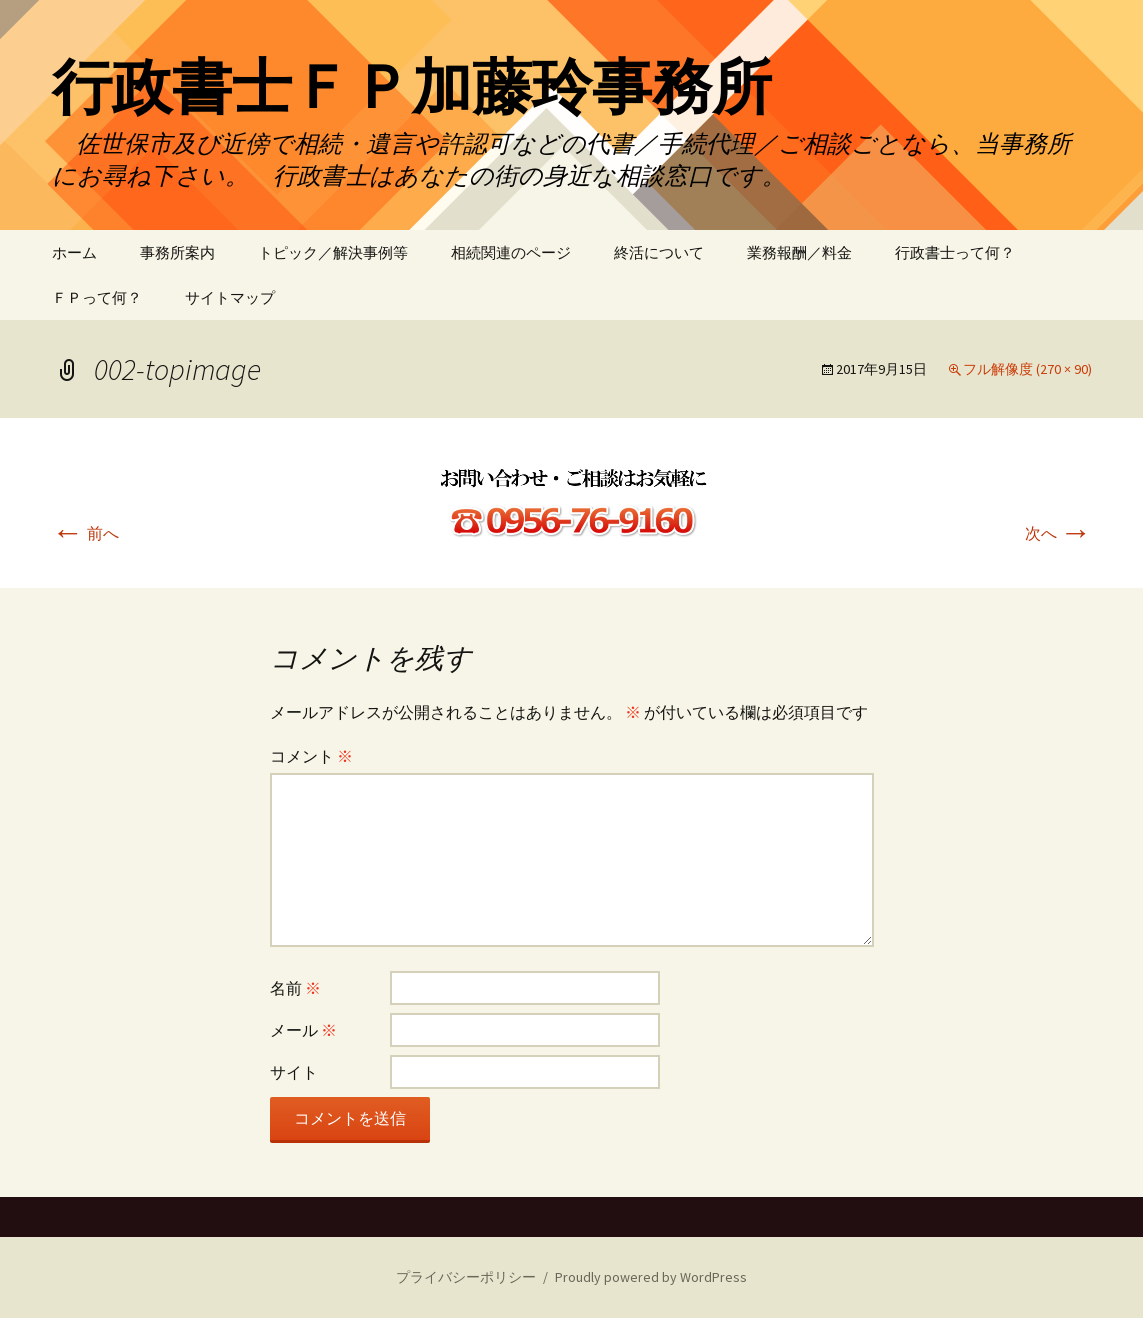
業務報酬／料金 (799, 252)
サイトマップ (230, 297)
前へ (85, 533)
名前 (295, 988)
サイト (294, 1072)
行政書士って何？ (955, 252)
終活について (659, 252)
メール (303, 1030)
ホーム (74, 252)
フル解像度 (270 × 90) (1027, 369)
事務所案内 (177, 252)
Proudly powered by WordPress (651, 1277)
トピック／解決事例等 (333, 252)
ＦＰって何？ (97, 297)
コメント (311, 756)
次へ (1058, 533)
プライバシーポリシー (466, 1277)
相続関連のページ (511, 252)
